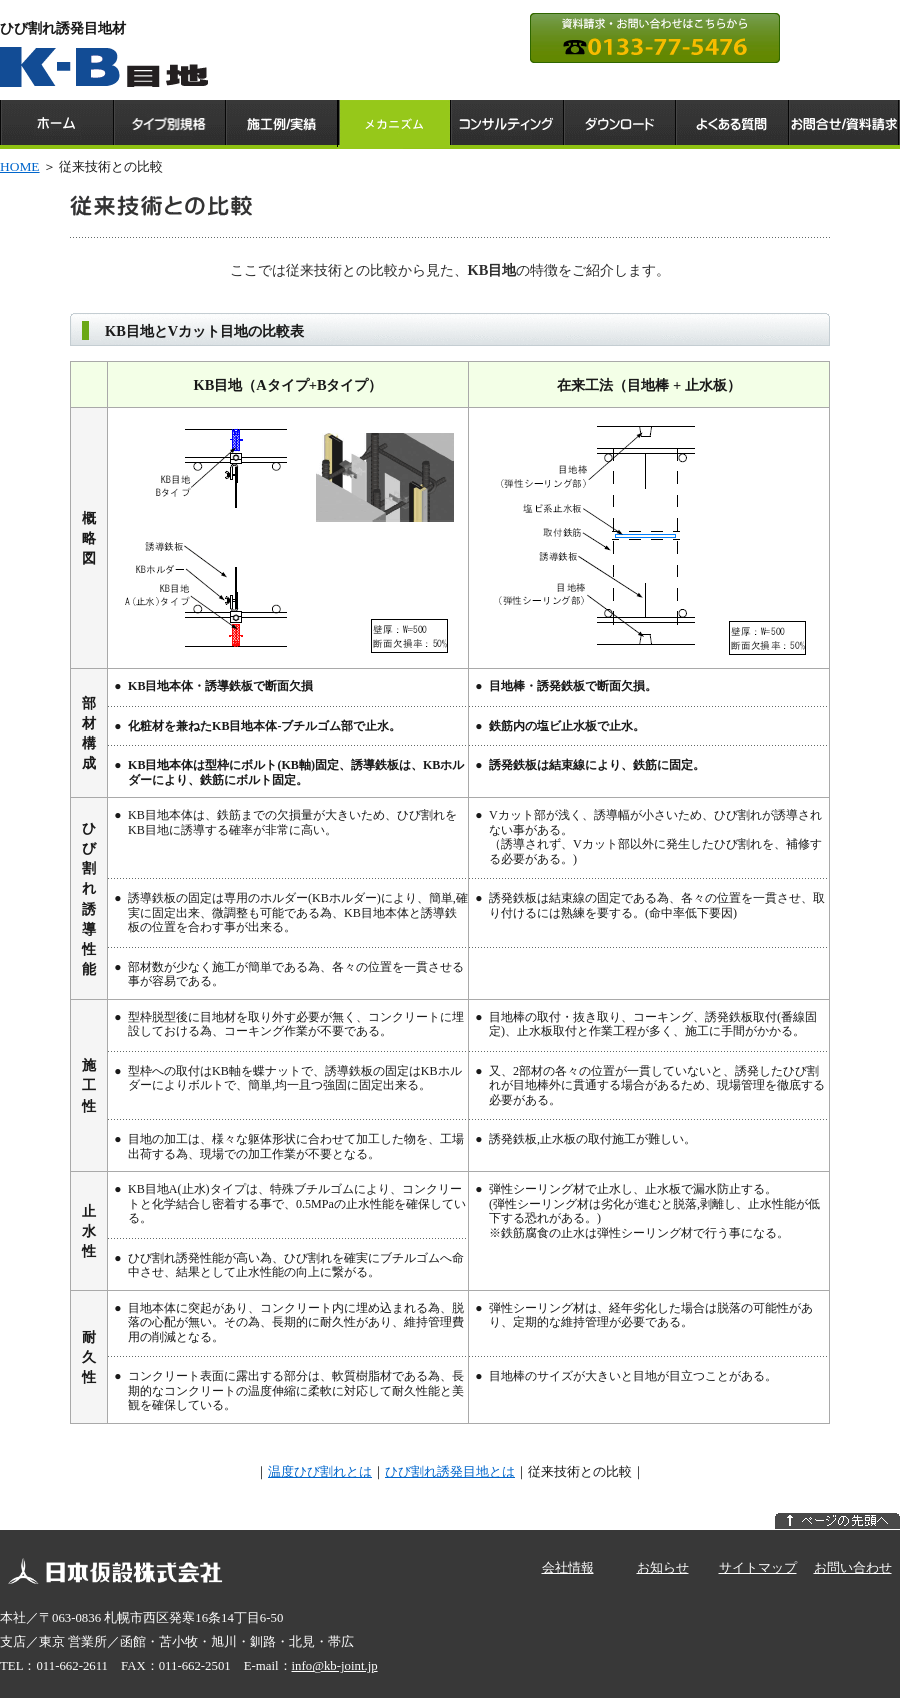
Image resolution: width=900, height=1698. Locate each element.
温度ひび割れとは (320, 1471)
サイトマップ (758, 1568)
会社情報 (568, 1568)
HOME (20, 166)
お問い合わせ (853, 1568)
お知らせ (663, 1568)
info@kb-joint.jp (335, 1666)
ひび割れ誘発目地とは (450, 1471)
